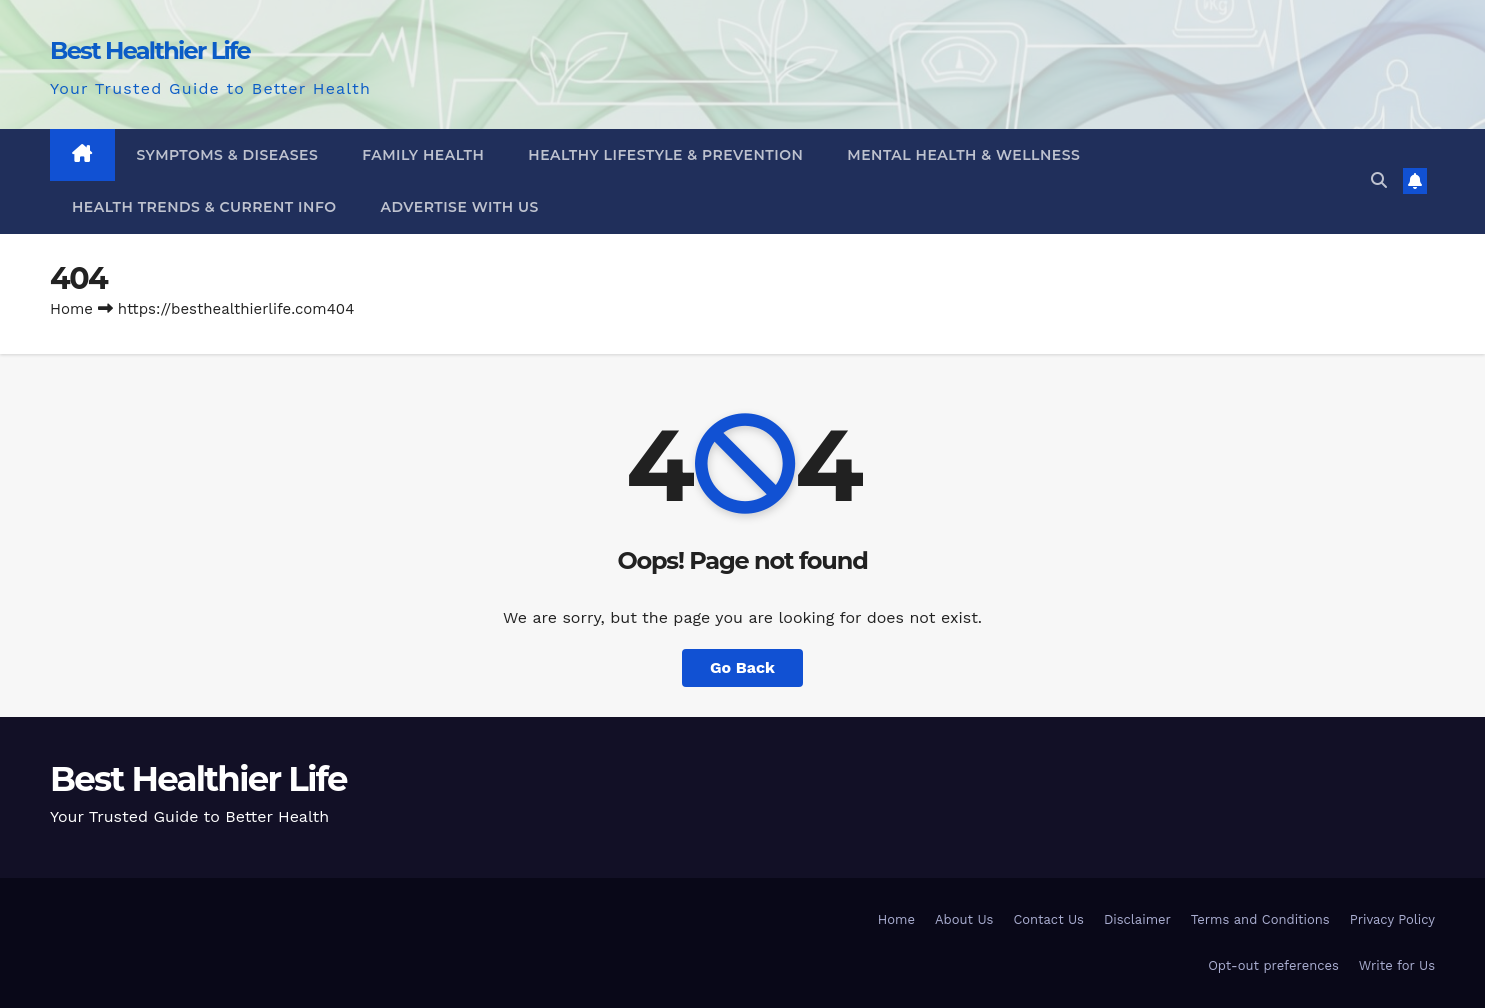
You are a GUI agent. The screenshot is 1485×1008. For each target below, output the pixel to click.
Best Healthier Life (150, 50)
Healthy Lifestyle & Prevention (665, 155)
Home (71, 309)
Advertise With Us (460, 207)
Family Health (423, 155)
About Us (964, 919)
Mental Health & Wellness (963, 155)
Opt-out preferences (1273, 965)
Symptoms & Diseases (228, 155)
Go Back (742, 667)
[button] (1379, 180)
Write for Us (1397, 965)
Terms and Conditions (1260, 919)
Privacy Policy (1392, 919)
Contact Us (1048, 919)
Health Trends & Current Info (204, 207)
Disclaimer (1137, 919)
